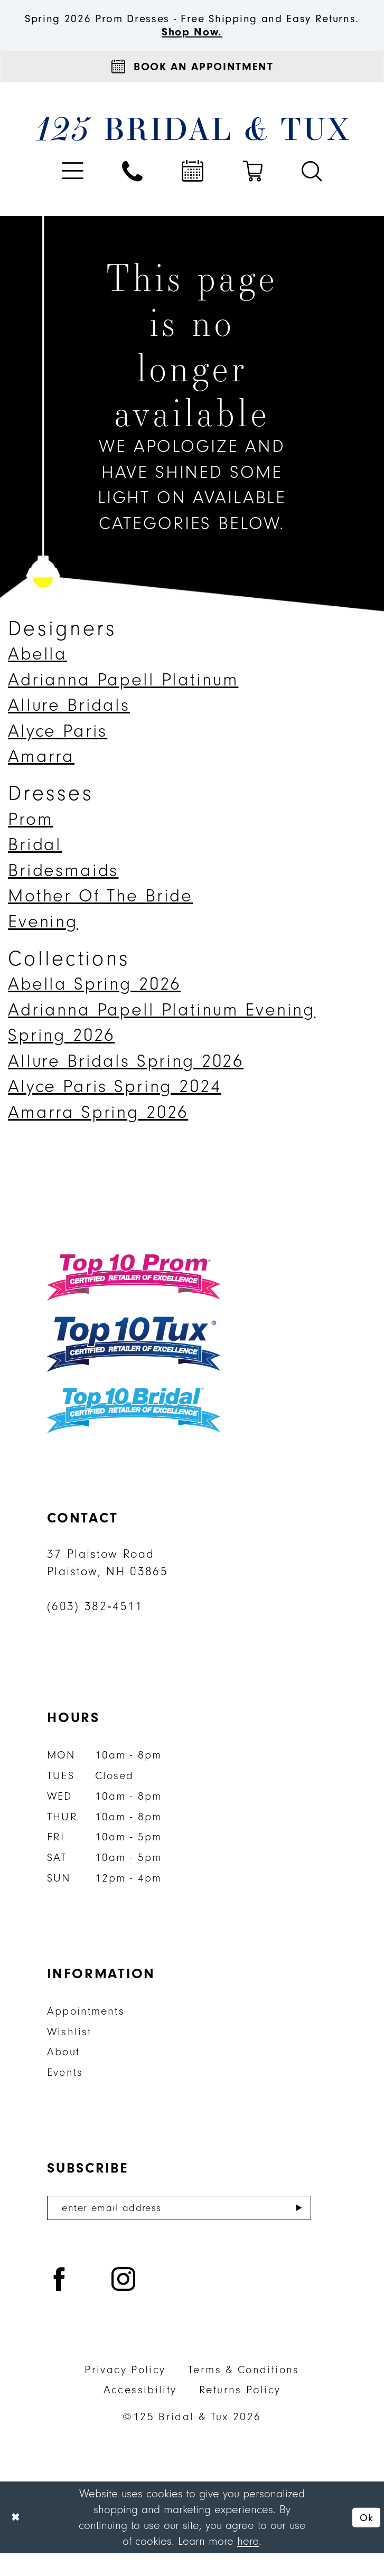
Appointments (86, 2031)
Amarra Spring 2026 (98, 1132)
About (63, 2072)
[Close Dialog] (17, 2540)
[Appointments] (192, 85)
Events (65, 2093)
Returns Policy (239, 2413)
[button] (72, 191)
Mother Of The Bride (100, 916)
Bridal (35, 865)
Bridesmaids (63, 890)
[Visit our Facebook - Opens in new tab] (60, 2303)
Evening (43, 942)
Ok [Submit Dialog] (365, 2539)
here (248, 2564)
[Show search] (312, 191)
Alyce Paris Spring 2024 (114, 1107)
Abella (37, 674)
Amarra (41, 777)
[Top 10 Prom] (133, 1297)
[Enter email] (179, 2229)
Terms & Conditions (243, 2392)
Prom (30, 839)
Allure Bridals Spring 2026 (125, 1081)
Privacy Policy (125, 2392)
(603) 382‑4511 (95, 1627)
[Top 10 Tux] (133, 1365)
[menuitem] (72, 191)
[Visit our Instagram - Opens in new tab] (124, 2303)
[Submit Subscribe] (299, 2229)
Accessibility (140, 2413)
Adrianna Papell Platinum (123, 700)
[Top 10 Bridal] (133, 1431)
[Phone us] (133, 191)
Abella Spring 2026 (94, 1004)
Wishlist (69, 2052)
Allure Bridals (69, 726)
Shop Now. (192, 48)
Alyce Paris (57, 751)
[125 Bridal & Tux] (192, 149)
